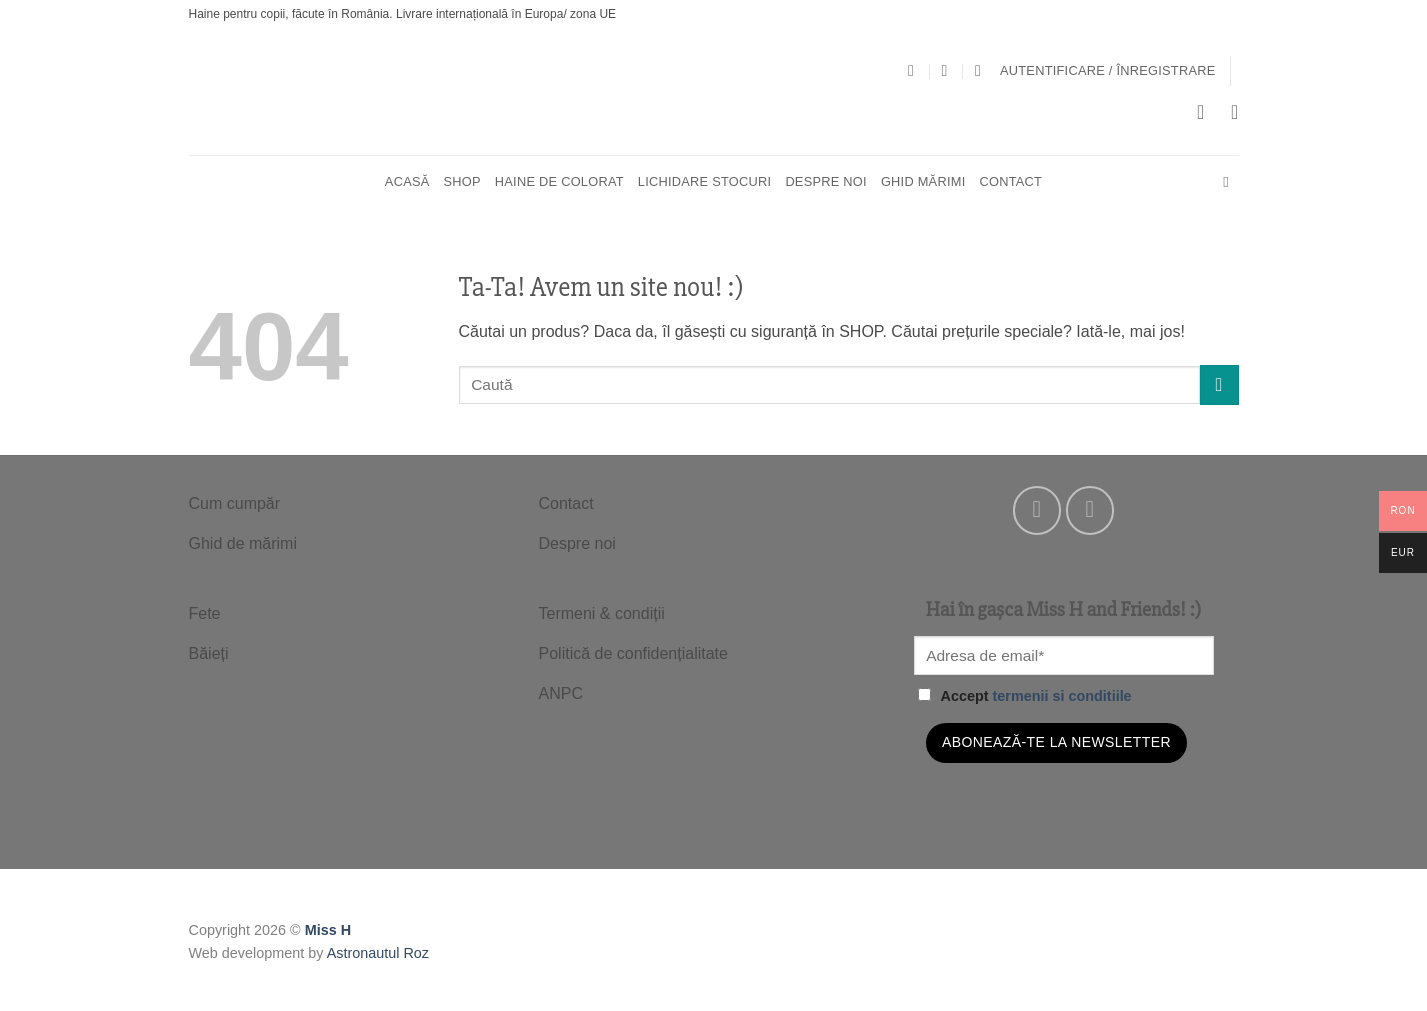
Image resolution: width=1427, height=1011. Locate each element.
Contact (1010, 181)
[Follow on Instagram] (1090, 510)
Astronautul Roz (378, 953)
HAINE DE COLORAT (559, 181)
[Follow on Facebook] (1037, 510)
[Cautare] (1230, 182)
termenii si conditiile (1061, 696)
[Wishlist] (1235, 112)
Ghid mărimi (923, 181)
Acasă (407, 181)
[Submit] (1219, 384)
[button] (1108, 71)
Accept (1025, 696)
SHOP (462, 181)
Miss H (328, 930)
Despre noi (826, 181)
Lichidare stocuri (705, 181)
